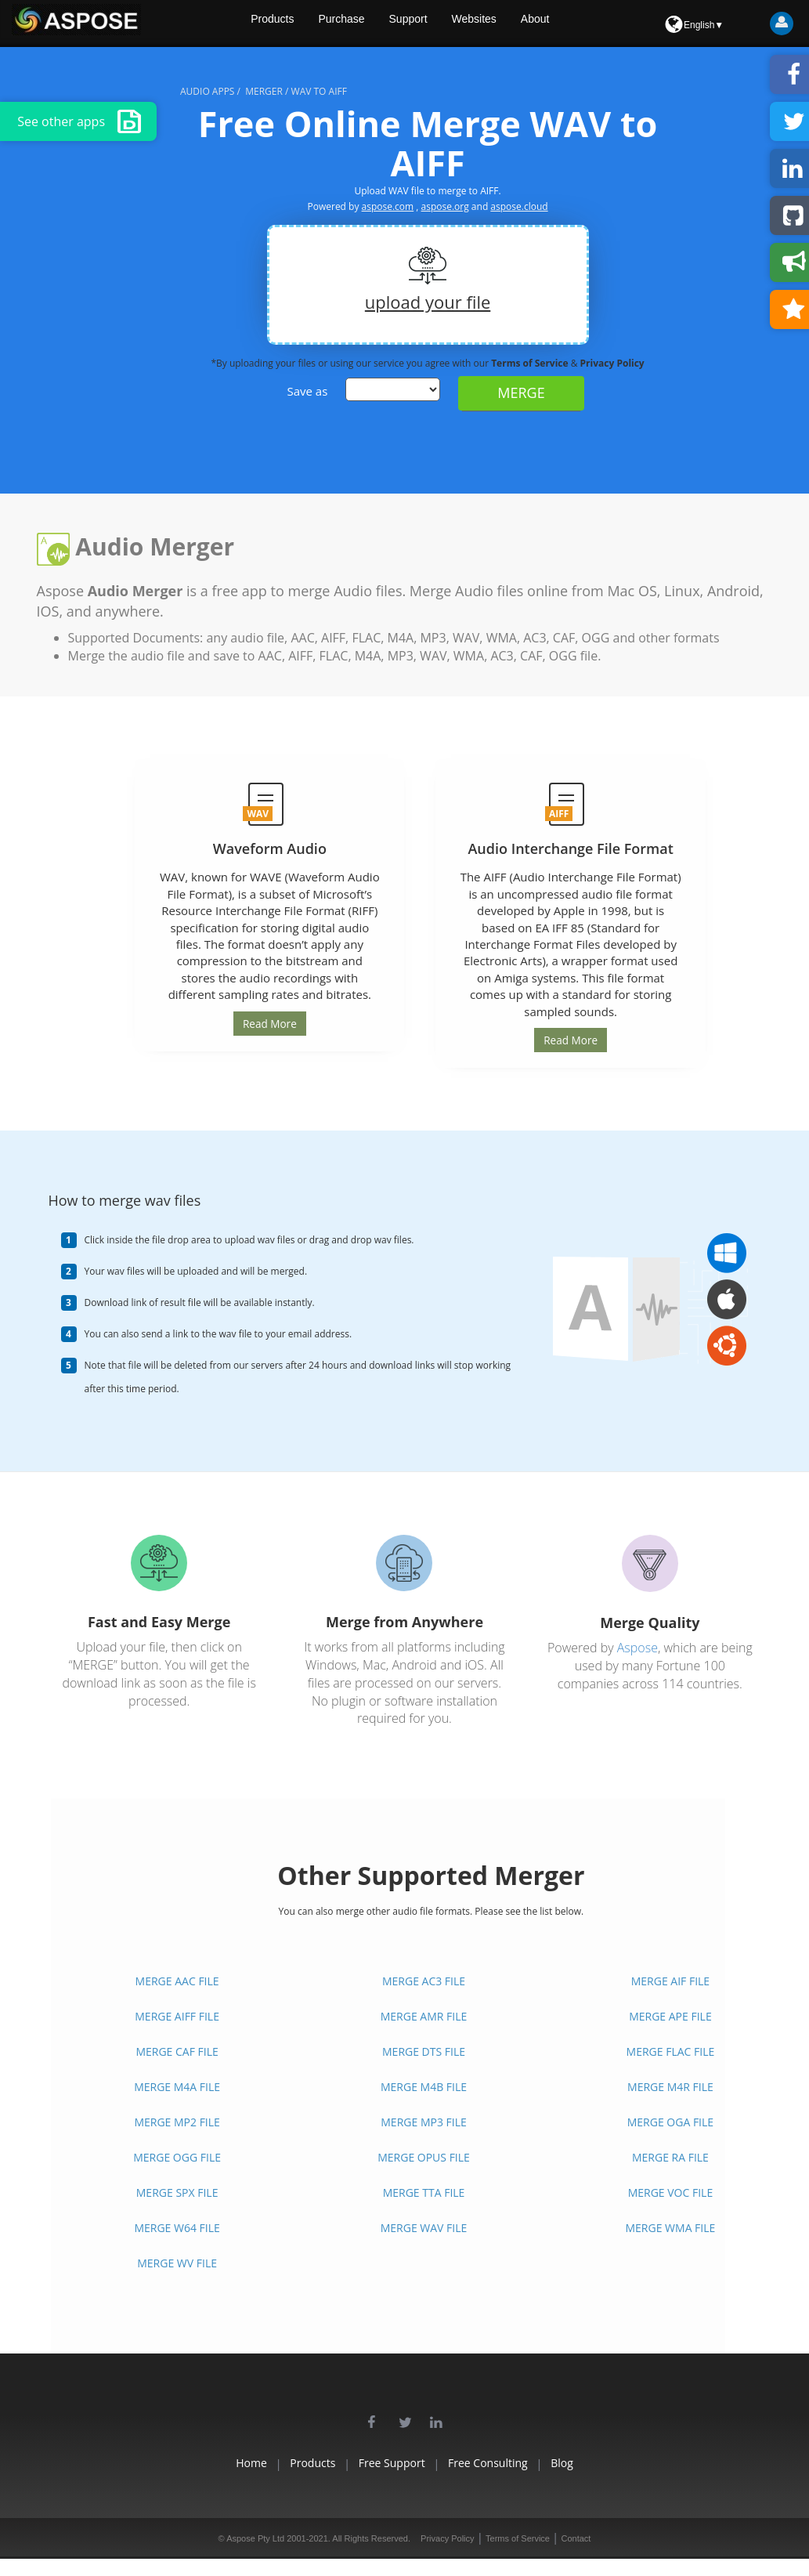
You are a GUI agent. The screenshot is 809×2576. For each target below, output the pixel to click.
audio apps (207, 91)
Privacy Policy (612, 363)
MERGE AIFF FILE (177, 2015)
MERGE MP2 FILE (176, 2121)
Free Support (392, 2462)
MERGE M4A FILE (177, 2086)
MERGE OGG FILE (177, 2156)
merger (264, 91)
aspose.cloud (518, 206)
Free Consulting (511, 2462)
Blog (607, 2462)
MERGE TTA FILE (424, 2191)
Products (305, 23)
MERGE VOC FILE (670, 2191)
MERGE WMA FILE (671, 2227)
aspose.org (445, 206)
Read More (269, 1023)
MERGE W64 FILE (176, 2227)
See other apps (79, 121)
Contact (575, 2537)
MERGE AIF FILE (670, 1980)
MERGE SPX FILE (177, 2191)
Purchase (378, 23)
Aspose (637, 1646)
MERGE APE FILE (670, 2015)
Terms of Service (531, 363)
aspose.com (388, 206)
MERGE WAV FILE (424, 2227)
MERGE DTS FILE (423, 2050)
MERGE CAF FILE (176, 2050)
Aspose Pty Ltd (255, 2537)
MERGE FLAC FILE (671, 2050)
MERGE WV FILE (177, 2262)
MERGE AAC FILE (177, 1980)
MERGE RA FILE (670, 2156)
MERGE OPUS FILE (423, 2156)
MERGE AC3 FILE (423, 1980)
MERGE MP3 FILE (423, 2121)
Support (447, 23)
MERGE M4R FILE (670, 2086)
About (580, 23)
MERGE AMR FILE (424, 2015)
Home (206, 2462)
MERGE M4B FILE (424, 2086)
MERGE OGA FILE (670, 2121)
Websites (516, 23)
